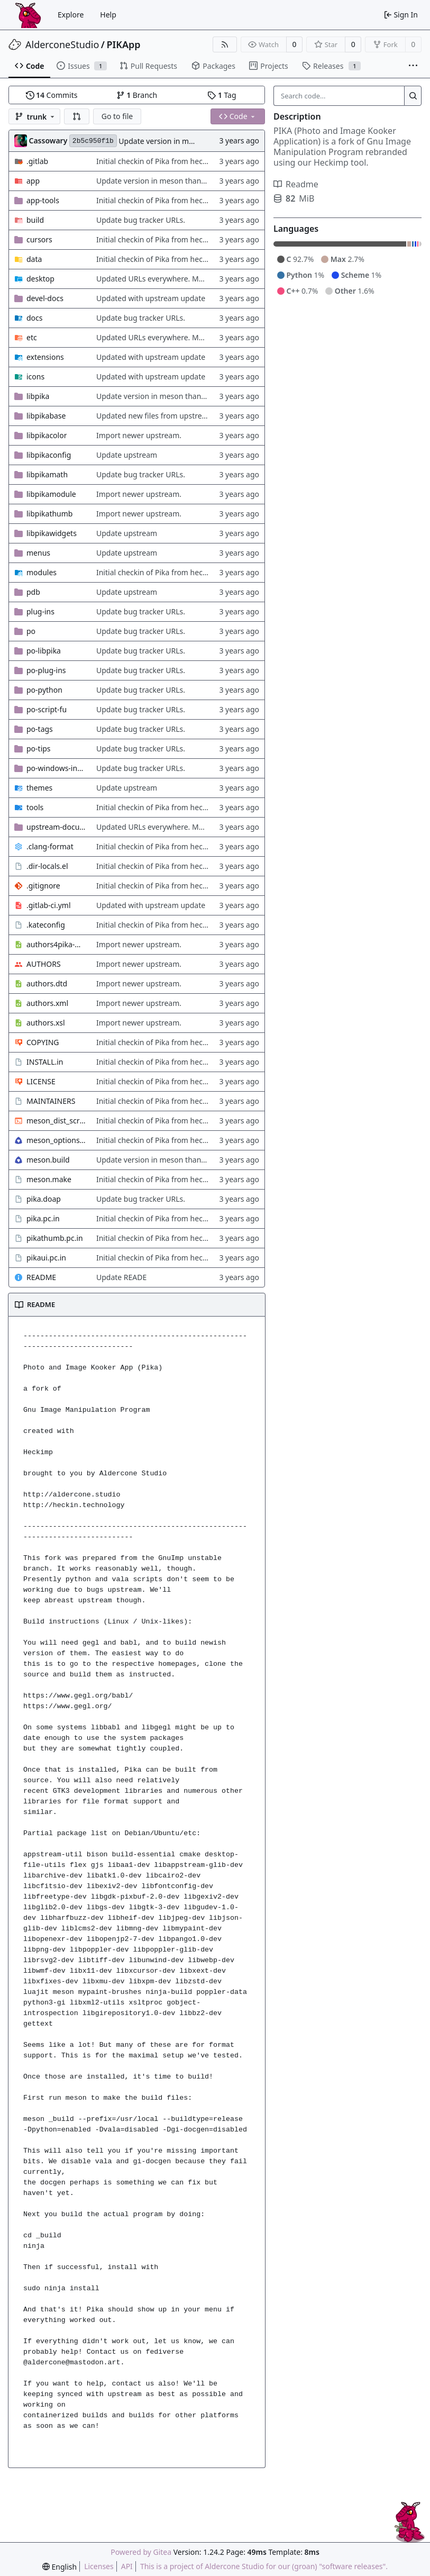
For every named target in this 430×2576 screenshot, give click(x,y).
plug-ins (40, 611)
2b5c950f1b (93, 141)
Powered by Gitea (141, 2552)
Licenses (99, 2566)
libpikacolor (46, 435)
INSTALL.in (44, 1062)
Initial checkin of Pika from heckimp (158, 161)
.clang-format (50, 846)
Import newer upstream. (138, 435)
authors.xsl (45, 1023)
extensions (45, 357)
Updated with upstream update (150, 298)
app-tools (42, 200)
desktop (40, 279)
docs (34, 318)
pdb (33, 592)
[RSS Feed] (225, 44)
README (41, 1277)
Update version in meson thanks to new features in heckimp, (201, 181)
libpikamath (47, 474)
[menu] (59, 2567)
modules (41, 572)
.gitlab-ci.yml (48, 905)
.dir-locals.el (47, 866)
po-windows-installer (56, 768)
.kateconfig (45, 925)
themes (39, 788)
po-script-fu (46, 709)
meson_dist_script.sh (56, 1120)
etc (31, 337)
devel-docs (44, 298)
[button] (76, 116)
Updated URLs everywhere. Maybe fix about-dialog (184, 279)
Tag (221, 95)
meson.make (48, 1179)
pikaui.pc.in (46, 1258)
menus (38, 553)
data (34, 259)
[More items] (413, 66)
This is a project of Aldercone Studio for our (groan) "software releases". (264, 2566)
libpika (37, 396)
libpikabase (46, 416)
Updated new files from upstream (154, 416)
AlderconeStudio (62, 44)
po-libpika (43, 651)
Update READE (121, 1277)
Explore (71, 15)
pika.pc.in (43, 1218)
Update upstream (126, 455)
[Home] (28, 15)
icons (35, 376)
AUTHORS (43, 964)
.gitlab (37, 161)
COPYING (42, 1042)
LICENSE (41, 1081)
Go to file (117, 116)
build (35, 220)
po (30, 631)
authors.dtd (46, 983)
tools (34, 807)
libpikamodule (51, 494)
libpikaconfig (48, 455)
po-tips (38, 748)
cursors (39, 239)
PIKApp (124, 44)
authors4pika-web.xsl (56, 944)
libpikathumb (49, 514)
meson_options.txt (56, 1140)
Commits (52, 95)
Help (108, 15)
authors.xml (47, 1003)
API (127, 2566)
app (33, 181)
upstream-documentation (56, 827)
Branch (137, 95)
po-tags (39, 729)
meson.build (48, 1160)
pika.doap (43, 1199)
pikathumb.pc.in (54, 1238)
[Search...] (413, 96)
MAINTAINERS (50, 1101)
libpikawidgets (51, 533)
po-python (44, 690)
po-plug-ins (46, 670)
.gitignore (43, 886)
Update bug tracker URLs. (140, 220)
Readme (295, 184)
